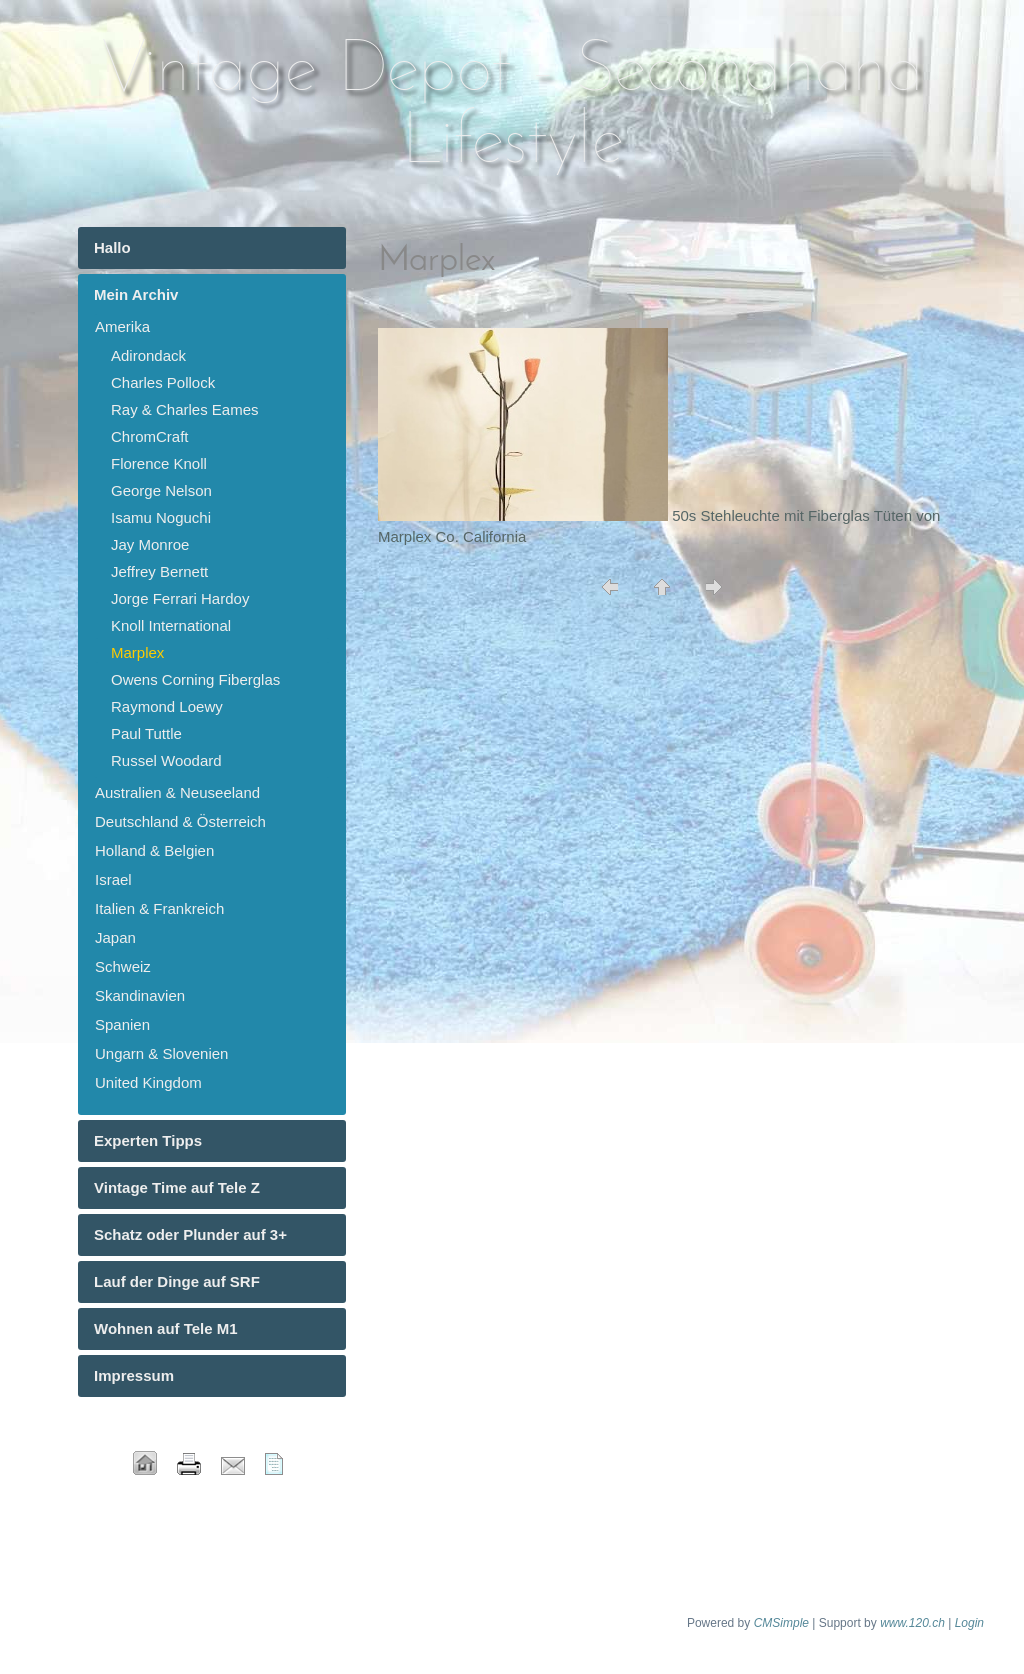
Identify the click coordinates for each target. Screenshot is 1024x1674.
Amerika (122, 326)
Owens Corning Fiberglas (195, 679)
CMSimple (781, 1623)
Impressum (134, 1375)
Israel (113, 879)
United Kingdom (148, 1082)
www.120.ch (912, 1623)
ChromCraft (150, 436)
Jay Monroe (150, 544)
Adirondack (148, 355)
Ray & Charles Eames (185, 409)
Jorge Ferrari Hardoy (180, 598)
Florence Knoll (159, 463)
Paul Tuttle (146, 733)
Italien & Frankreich (159, 908)
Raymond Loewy (167, 706)
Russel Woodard (166, 760)
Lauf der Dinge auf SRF (177, 1281)
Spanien (122, 1024)
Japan (115, 937)
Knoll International (171, 625)
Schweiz (123, 966)
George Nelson (161, 490)
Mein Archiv (136, 294)
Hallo (112, 247)
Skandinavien (140, 995)
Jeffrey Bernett (159, 571)
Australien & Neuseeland (177, 792)
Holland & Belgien (154, 850)
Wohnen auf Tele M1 (166, 1328)
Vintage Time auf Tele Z (177, 1187)
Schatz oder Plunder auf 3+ (190, 1234)
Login (969, 1623)
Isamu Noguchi (161, 517)
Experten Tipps (148, 1140)
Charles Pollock (163, 382)
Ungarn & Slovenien (161, 1053)
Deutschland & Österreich (180, 821)
